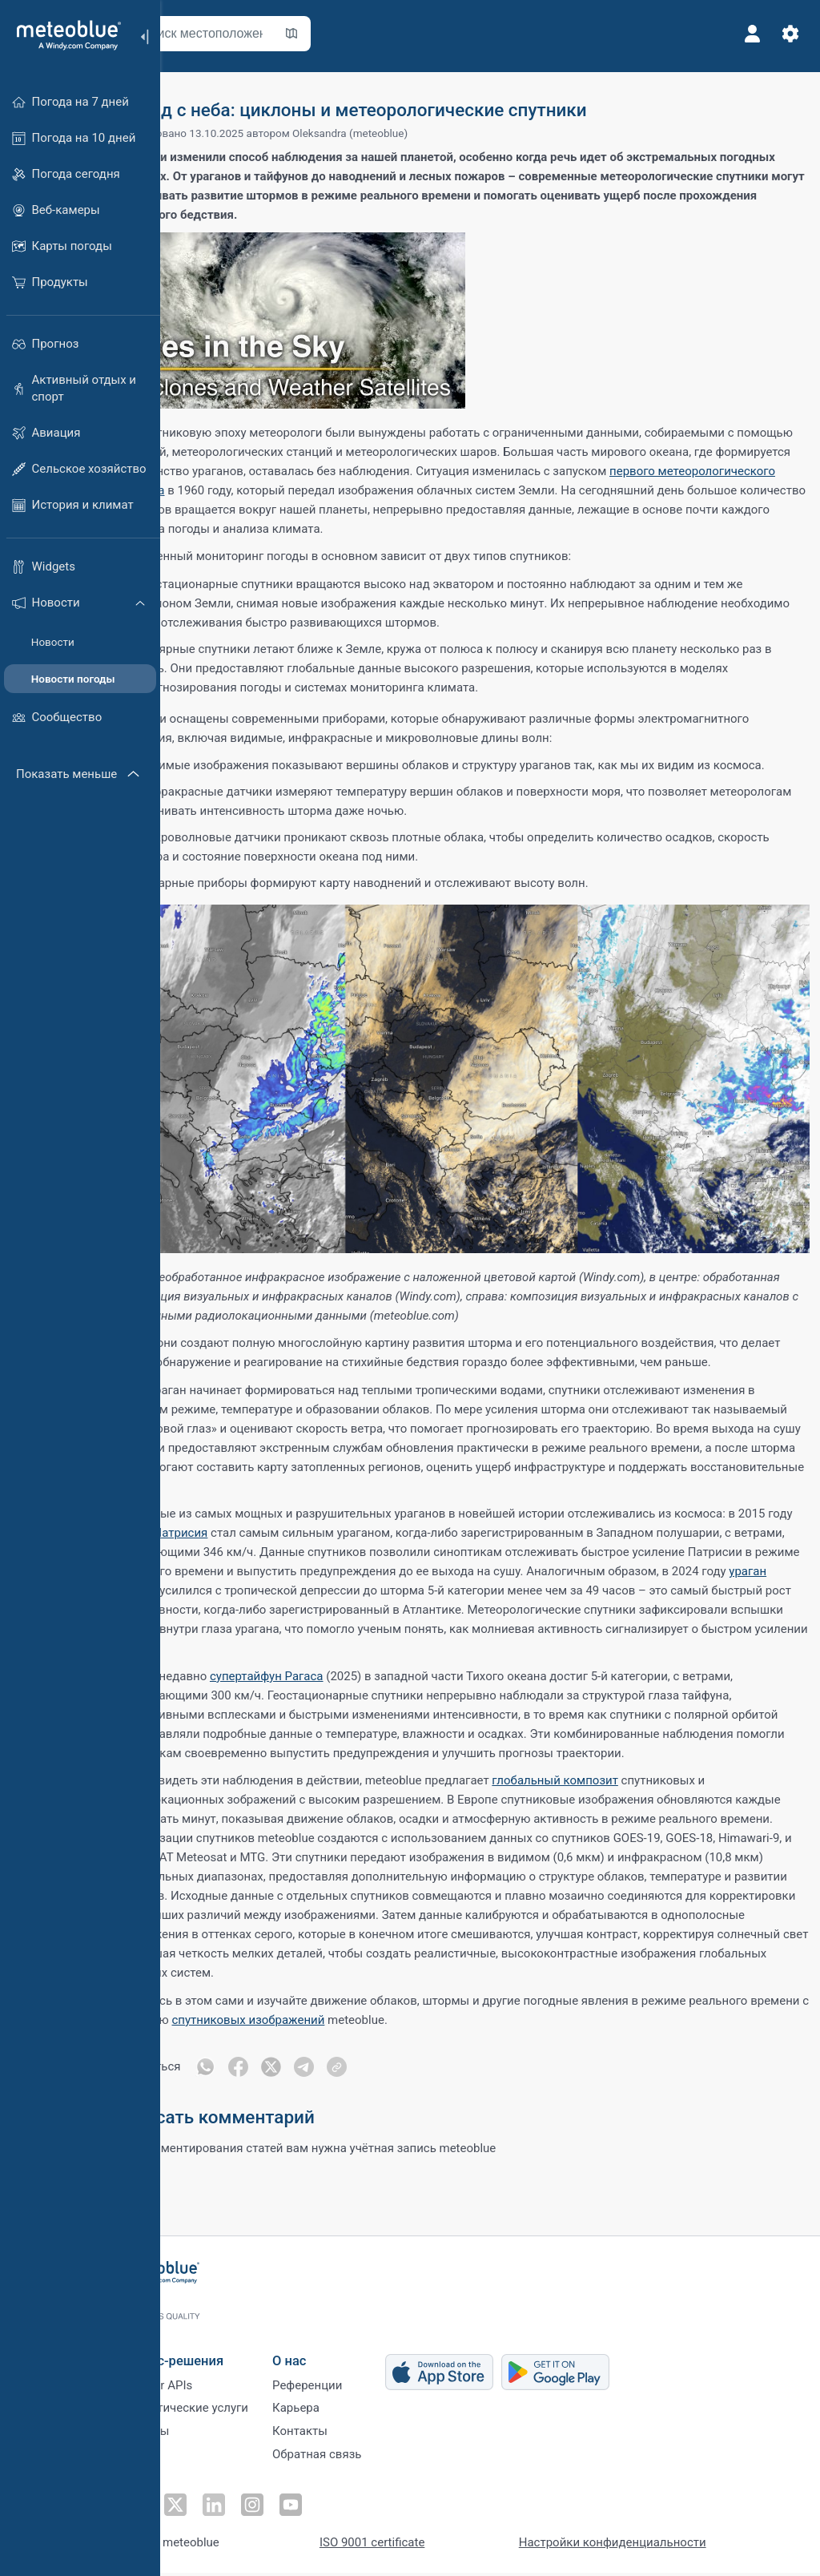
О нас (345, 2356)
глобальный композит (618, 1803)
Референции (363, 2383)
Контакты (356, 2436)
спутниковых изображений (434, 2062)
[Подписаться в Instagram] (302, 2508)
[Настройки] (785, 33)
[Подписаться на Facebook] (191, 2508)
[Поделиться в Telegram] (370, 2109)
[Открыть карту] (355, 33)
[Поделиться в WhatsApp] (269, 2109)
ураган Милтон (454, 1594)
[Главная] (63, 35)
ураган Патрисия (281, 1537)
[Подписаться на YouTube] (339, 2508)
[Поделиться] (403, 2109)
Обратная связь (372, 2463)
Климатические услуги (240, 2410)
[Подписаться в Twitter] (228, 2508)
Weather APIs (212, 2383)
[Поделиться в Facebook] (302, 2109)
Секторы (200, 2436)
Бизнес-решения (227, 2356)
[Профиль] (746, 33)
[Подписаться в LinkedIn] (265, 2508)
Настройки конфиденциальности (668, 2546)
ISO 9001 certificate (428, 2546)
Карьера (352, 2410)
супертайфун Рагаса (330, 1680)
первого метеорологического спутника (343, 490)
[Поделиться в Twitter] (336, 2109)
